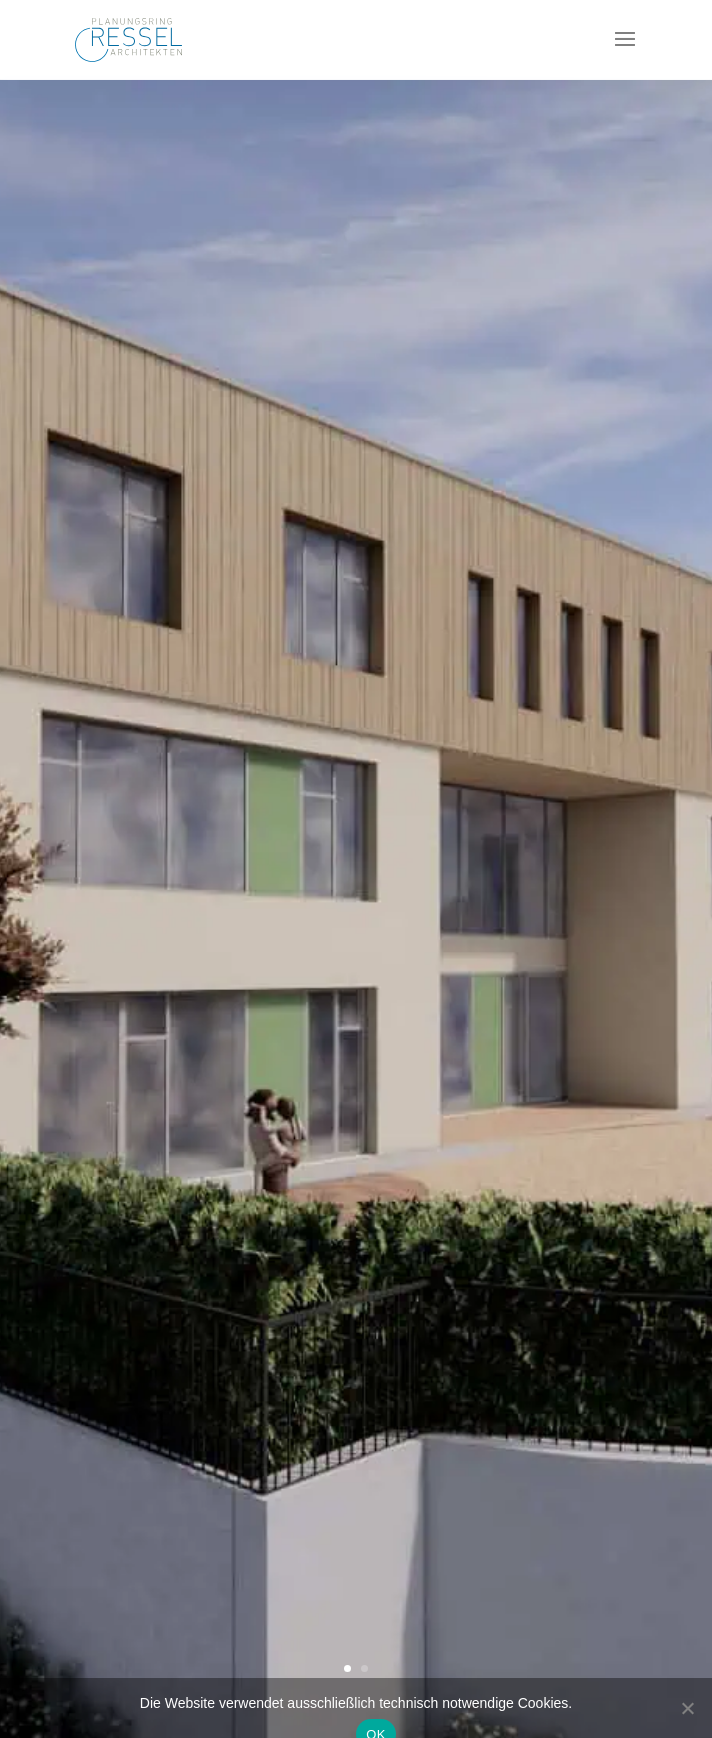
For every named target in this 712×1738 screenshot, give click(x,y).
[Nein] (687, 1708)
